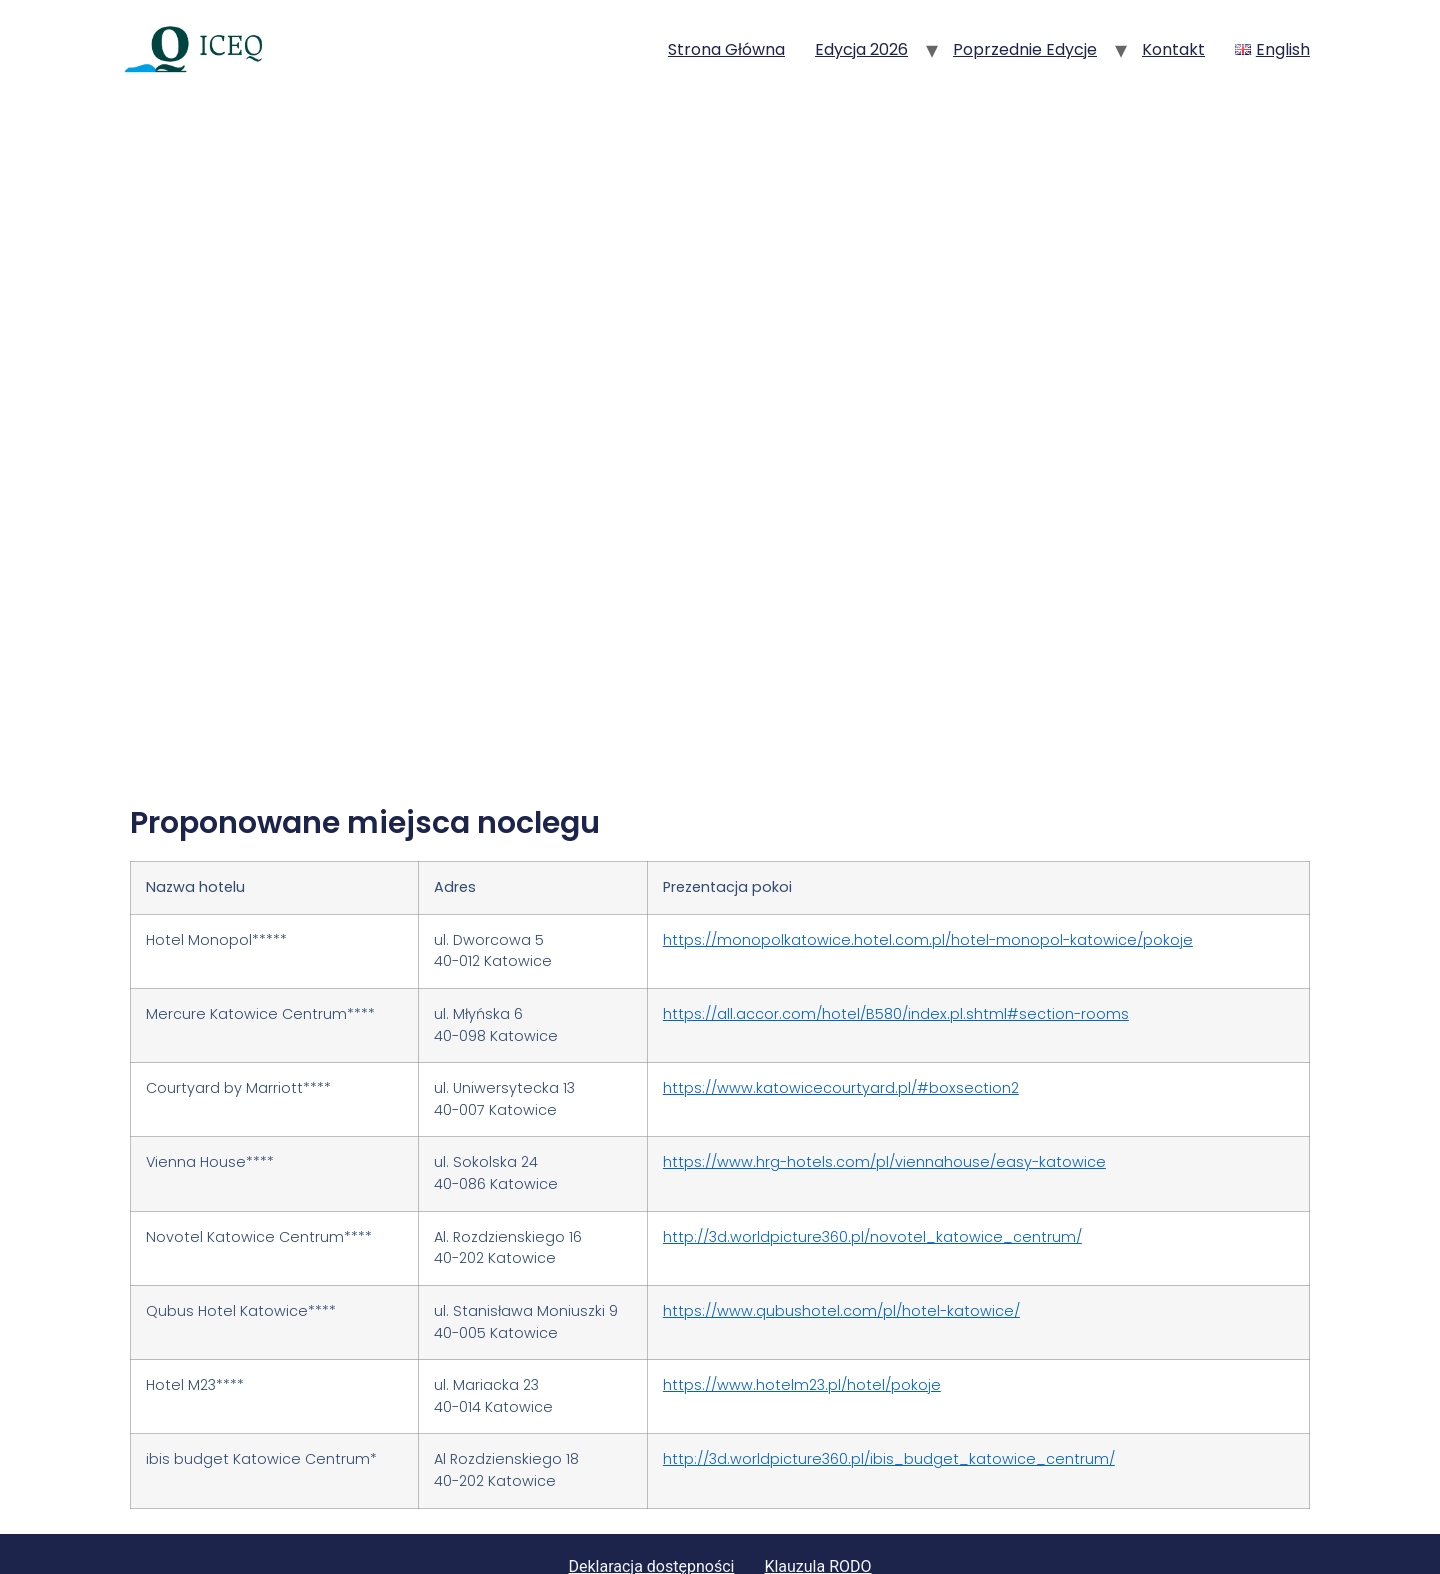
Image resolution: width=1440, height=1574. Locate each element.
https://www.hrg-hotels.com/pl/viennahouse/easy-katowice (884, 1116)
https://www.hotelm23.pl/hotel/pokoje (802, 1338)
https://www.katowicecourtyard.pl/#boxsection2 (841, 1041)
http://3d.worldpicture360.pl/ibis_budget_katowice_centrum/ (889, 1413)
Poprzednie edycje (1025, 49)
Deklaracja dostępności (651, 1519)
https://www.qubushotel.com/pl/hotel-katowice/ (841, 1264)
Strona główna (726, 49)
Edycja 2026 (861, 49)
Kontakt (1173, 49)
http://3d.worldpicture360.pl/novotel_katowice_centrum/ (872, 1190)
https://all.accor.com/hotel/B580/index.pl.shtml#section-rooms (896, 967)
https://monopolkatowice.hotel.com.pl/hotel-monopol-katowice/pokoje (928, 893)
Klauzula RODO (817, 1519)
